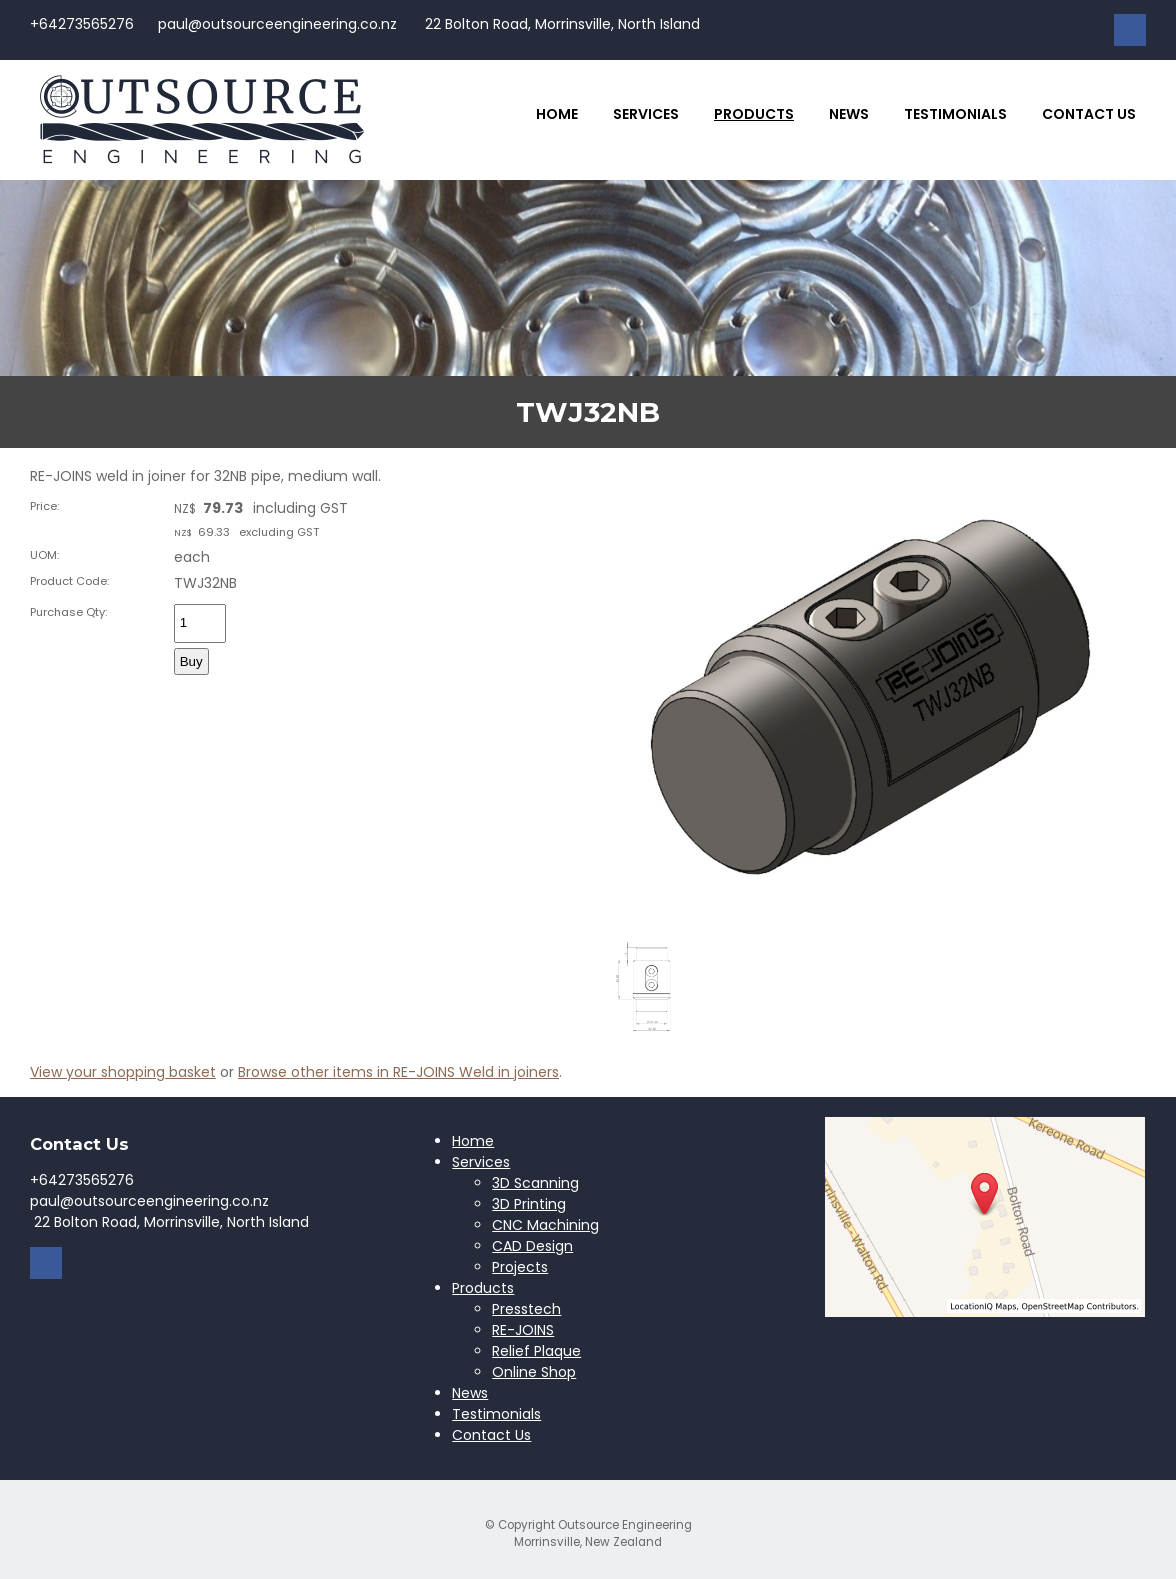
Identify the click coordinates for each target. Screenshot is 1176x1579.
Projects (520, 1267)
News (849, 114)
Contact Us (1089, 114)
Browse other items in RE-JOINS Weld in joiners (398, 1072)
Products (754, 114)
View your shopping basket (123, 1072)
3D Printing (529, 1204)
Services (646, 114)
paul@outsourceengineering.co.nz (277, 24)
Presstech (526, 1309)
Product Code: (69, 581)
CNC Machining (545, 1225)
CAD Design (532, 1246)
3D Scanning (535, 1183)
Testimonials (955, 114)
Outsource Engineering (625, 1525)
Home (557, 114)
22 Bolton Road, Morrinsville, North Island (560, 24)
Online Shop (534, 1372)
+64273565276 (82, 24)
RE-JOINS (523, 1330)
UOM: (44, 555)
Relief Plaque (536, 1351)
